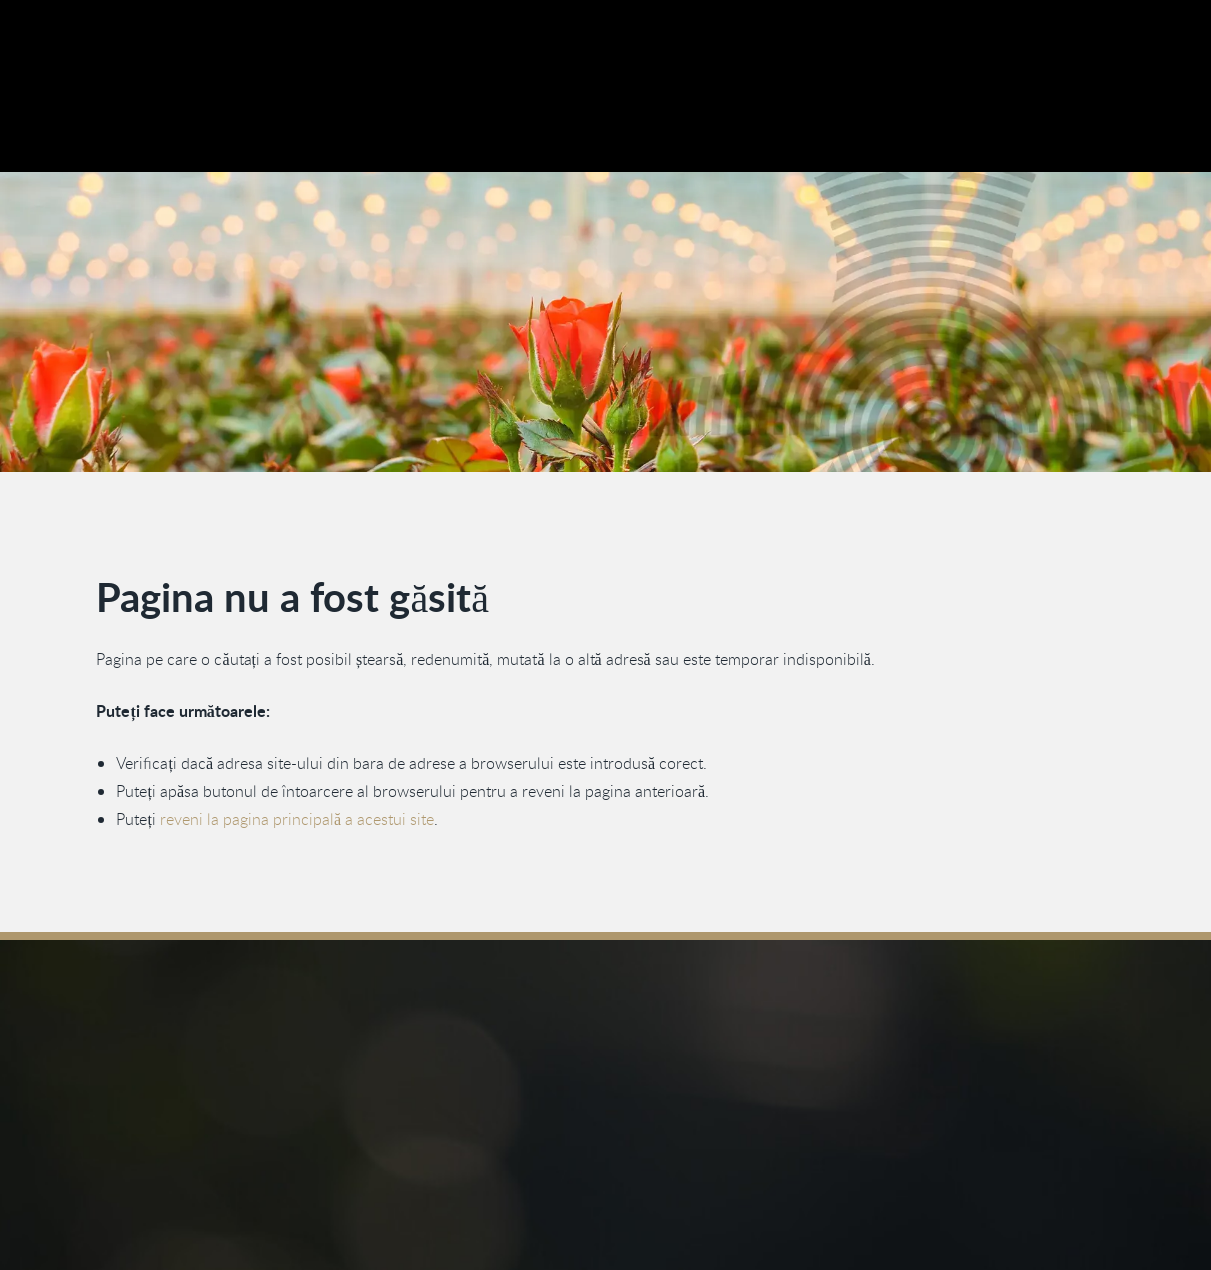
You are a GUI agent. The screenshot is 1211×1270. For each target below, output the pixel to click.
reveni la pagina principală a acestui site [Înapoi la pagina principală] (297, 819)
